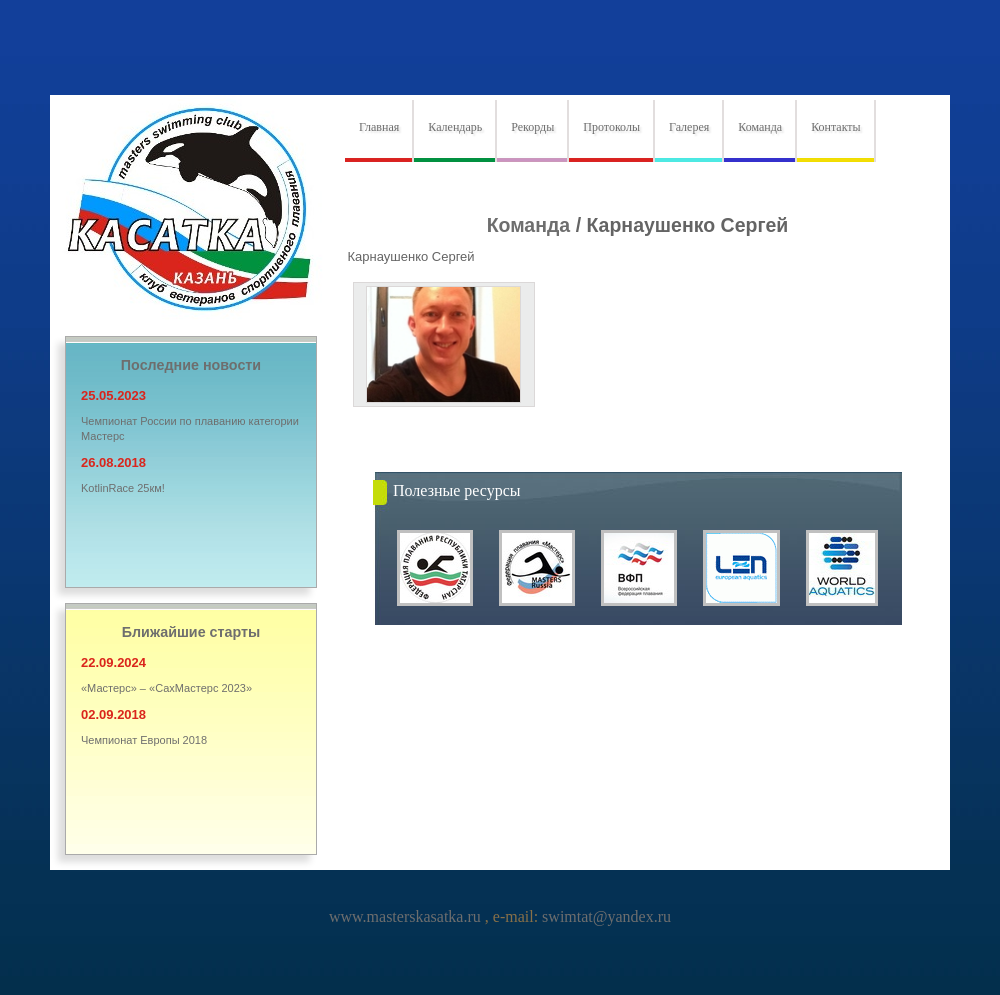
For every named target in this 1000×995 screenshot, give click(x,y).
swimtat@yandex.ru (604, 916)
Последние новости (191, 365)
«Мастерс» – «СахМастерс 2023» (166, 688)
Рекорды (532, 127)
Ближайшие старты (191, 632)
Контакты (836, 127)
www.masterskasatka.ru (407, 916)
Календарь (455, 127)
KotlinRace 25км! (123, 488)
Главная (379, 127)
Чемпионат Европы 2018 (144, 740)
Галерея (689, 127)
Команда (760, 127)
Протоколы (611, 127)
